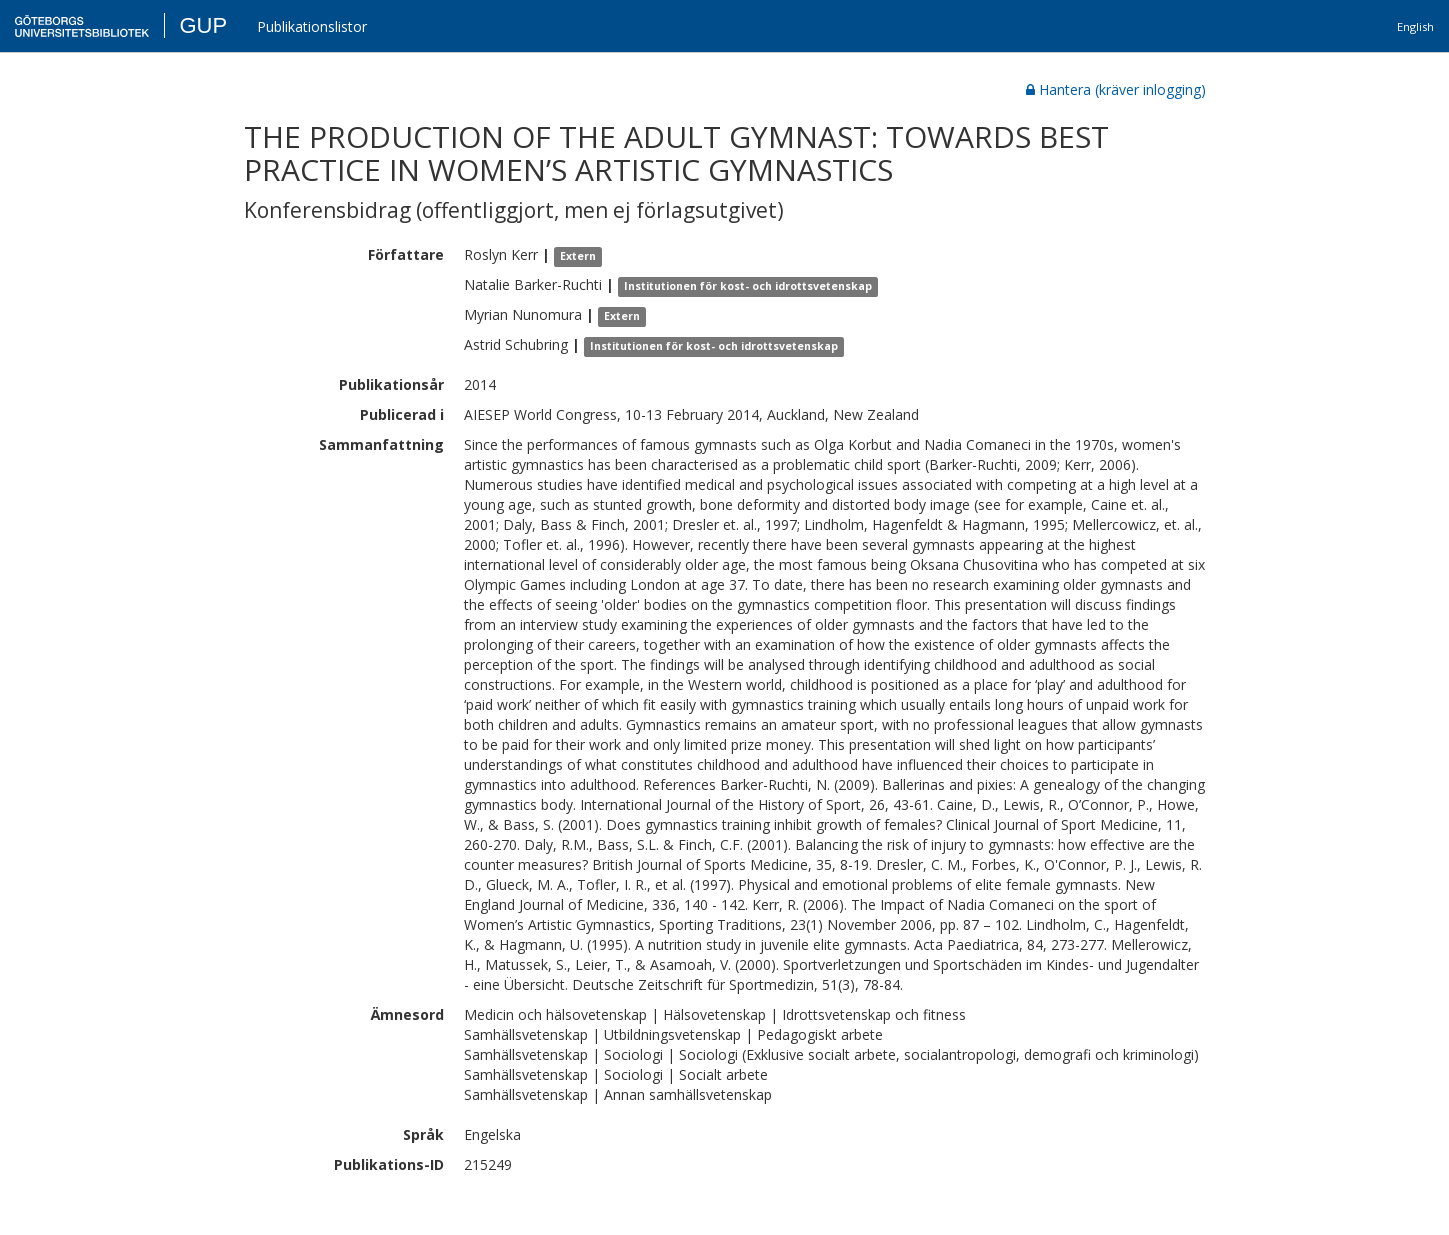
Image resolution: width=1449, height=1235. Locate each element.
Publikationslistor (312, 26)
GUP (203, 25)
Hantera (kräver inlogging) (1116, 89)
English (1415, 26)
